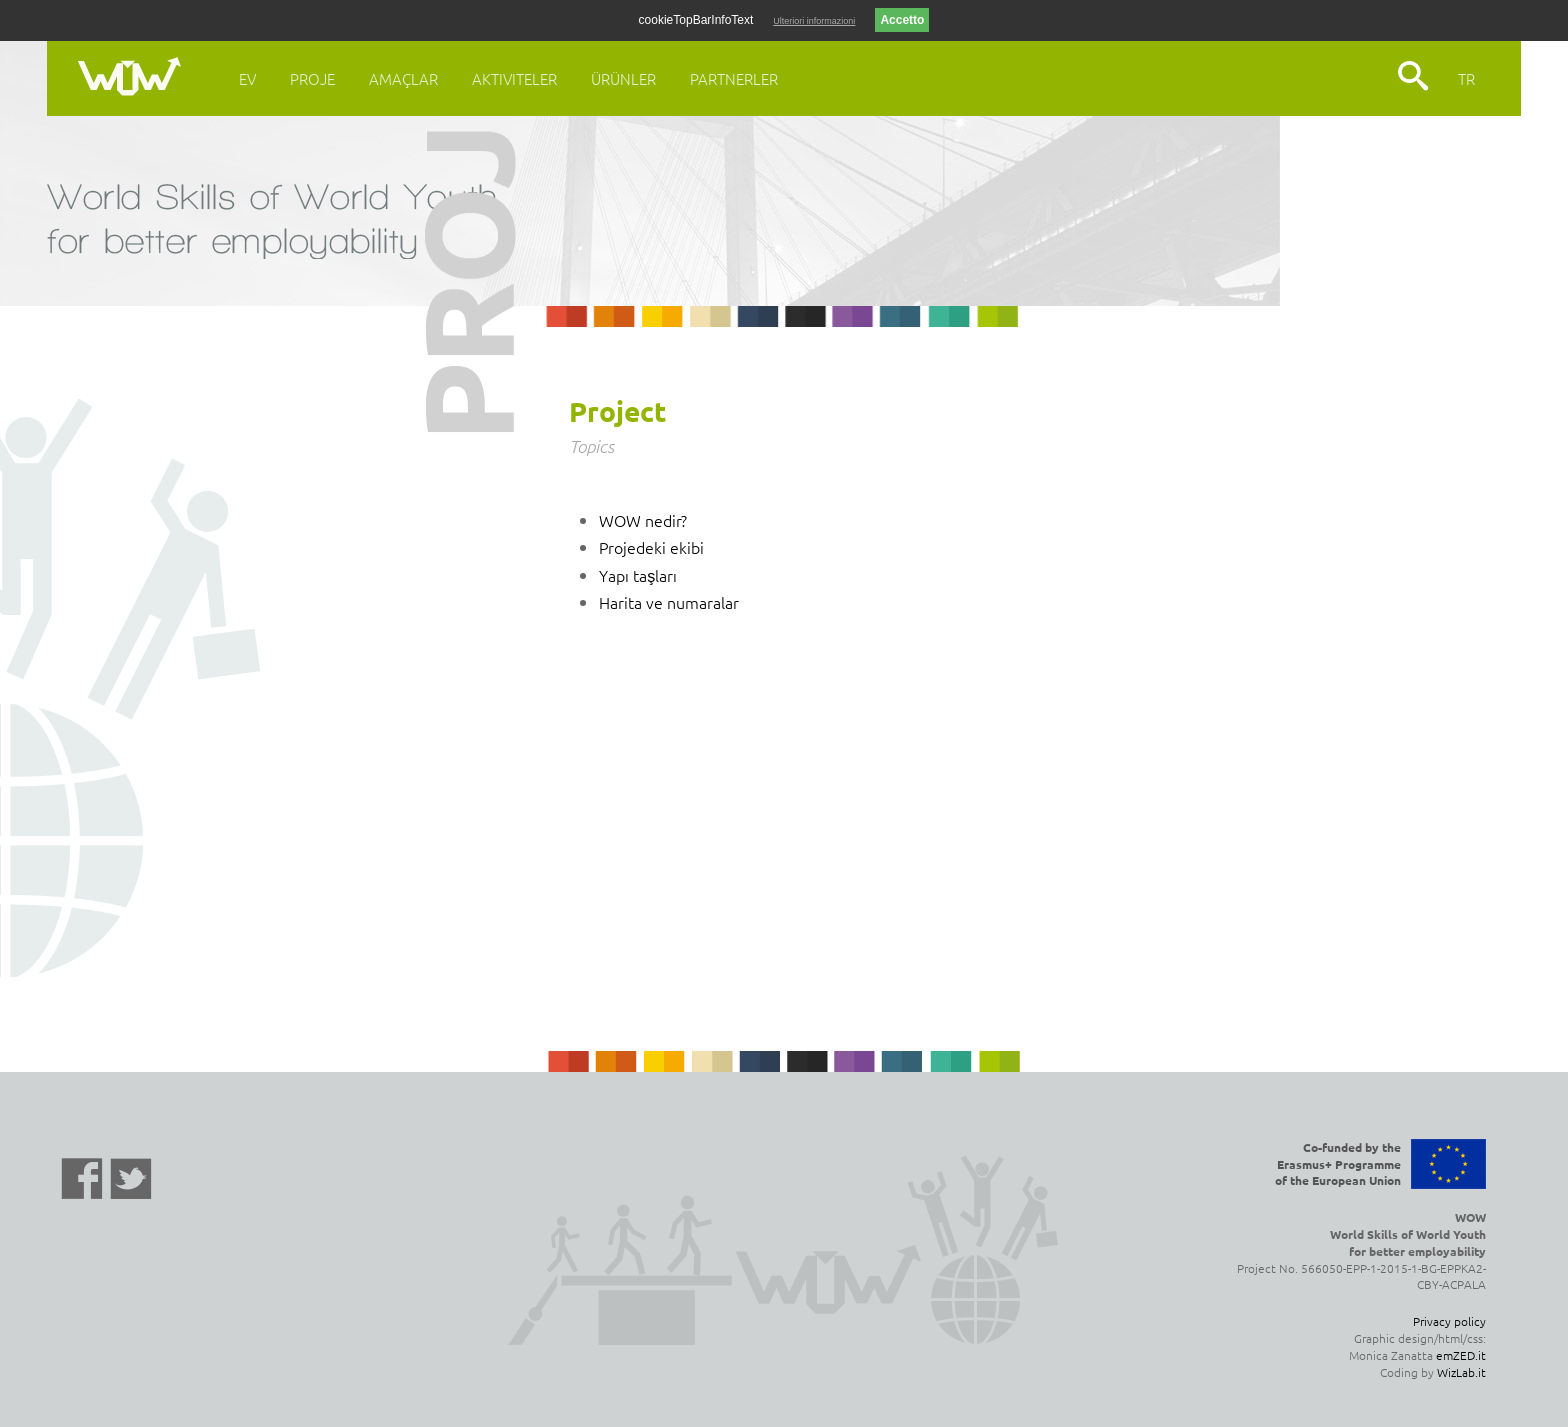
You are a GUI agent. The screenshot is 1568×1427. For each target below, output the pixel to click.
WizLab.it (1461, 1372)
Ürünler (623, 78)
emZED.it (1461, 1355)
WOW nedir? (643, 520)
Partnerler (734, 78)
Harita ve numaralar (669, 602)
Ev (247, 78)
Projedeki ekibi (651, 547)
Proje (312, 78)
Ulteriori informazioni (814, 21)
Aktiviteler (514, 78)
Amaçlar (403, 78)
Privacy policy (1449, 1321)
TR (1466, 78)
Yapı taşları (638, 575)
